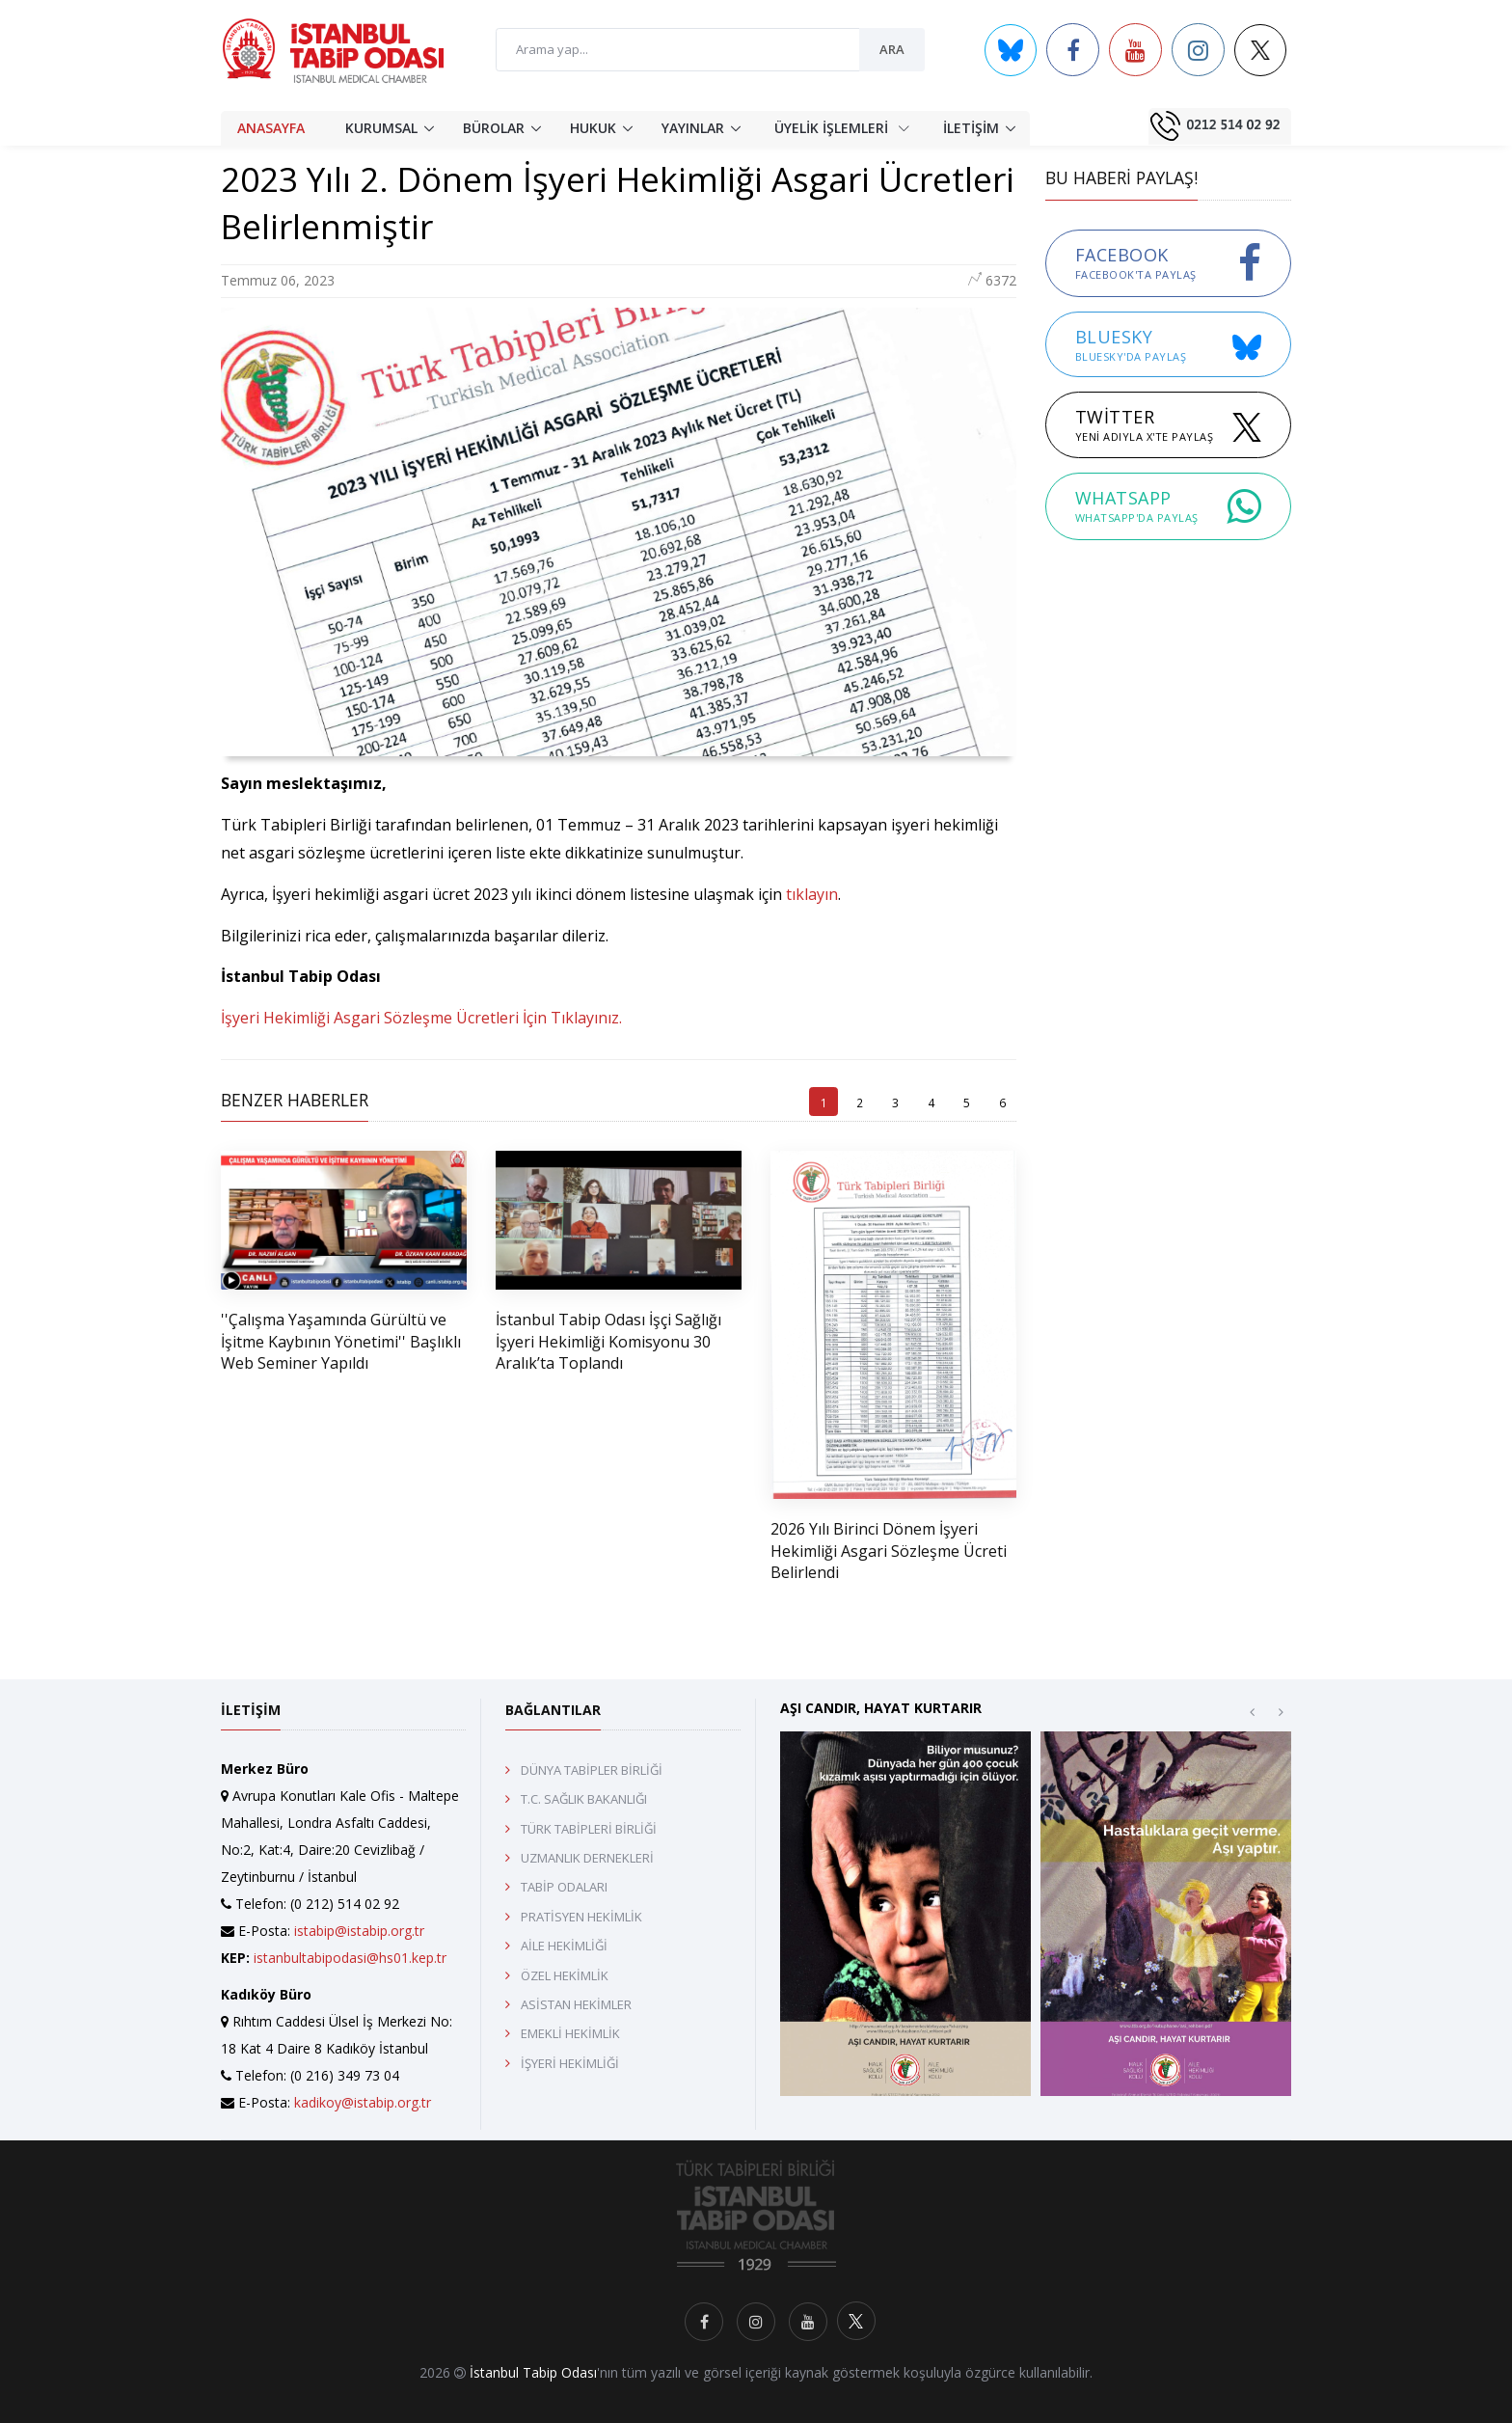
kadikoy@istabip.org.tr (362, 2102)
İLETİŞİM (971, 128)
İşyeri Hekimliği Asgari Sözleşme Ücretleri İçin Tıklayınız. (421, 1017)
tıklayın (812, 894)
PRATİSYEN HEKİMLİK (581, 1916)
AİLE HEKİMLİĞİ (564, 1945)
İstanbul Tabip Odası (533, 2372)
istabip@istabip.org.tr (359, 1930)
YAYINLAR (693, 128)
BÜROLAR (494, 128)
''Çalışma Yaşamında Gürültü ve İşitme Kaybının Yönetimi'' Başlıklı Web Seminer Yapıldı (341, 1341)
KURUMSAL (381, 128)
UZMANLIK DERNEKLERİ (587, 1857)
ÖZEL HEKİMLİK (564, 1975)
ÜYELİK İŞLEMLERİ (841, 127)
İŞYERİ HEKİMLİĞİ (570, 2063)
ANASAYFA (271, 128)
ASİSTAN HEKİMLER (576, 2004)
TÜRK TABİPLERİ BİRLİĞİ (589, 1829)
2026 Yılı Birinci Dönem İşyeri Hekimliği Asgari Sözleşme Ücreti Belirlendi (888, 1550)
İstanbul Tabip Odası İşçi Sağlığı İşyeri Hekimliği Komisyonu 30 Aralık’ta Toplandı (608, 1341)
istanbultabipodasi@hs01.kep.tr (350, 1957)
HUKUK (593, 128)
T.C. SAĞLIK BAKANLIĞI (584, 1799)
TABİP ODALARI (564, 1886)
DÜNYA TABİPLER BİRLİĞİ (591, 1770)
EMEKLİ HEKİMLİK (570, 2033)
